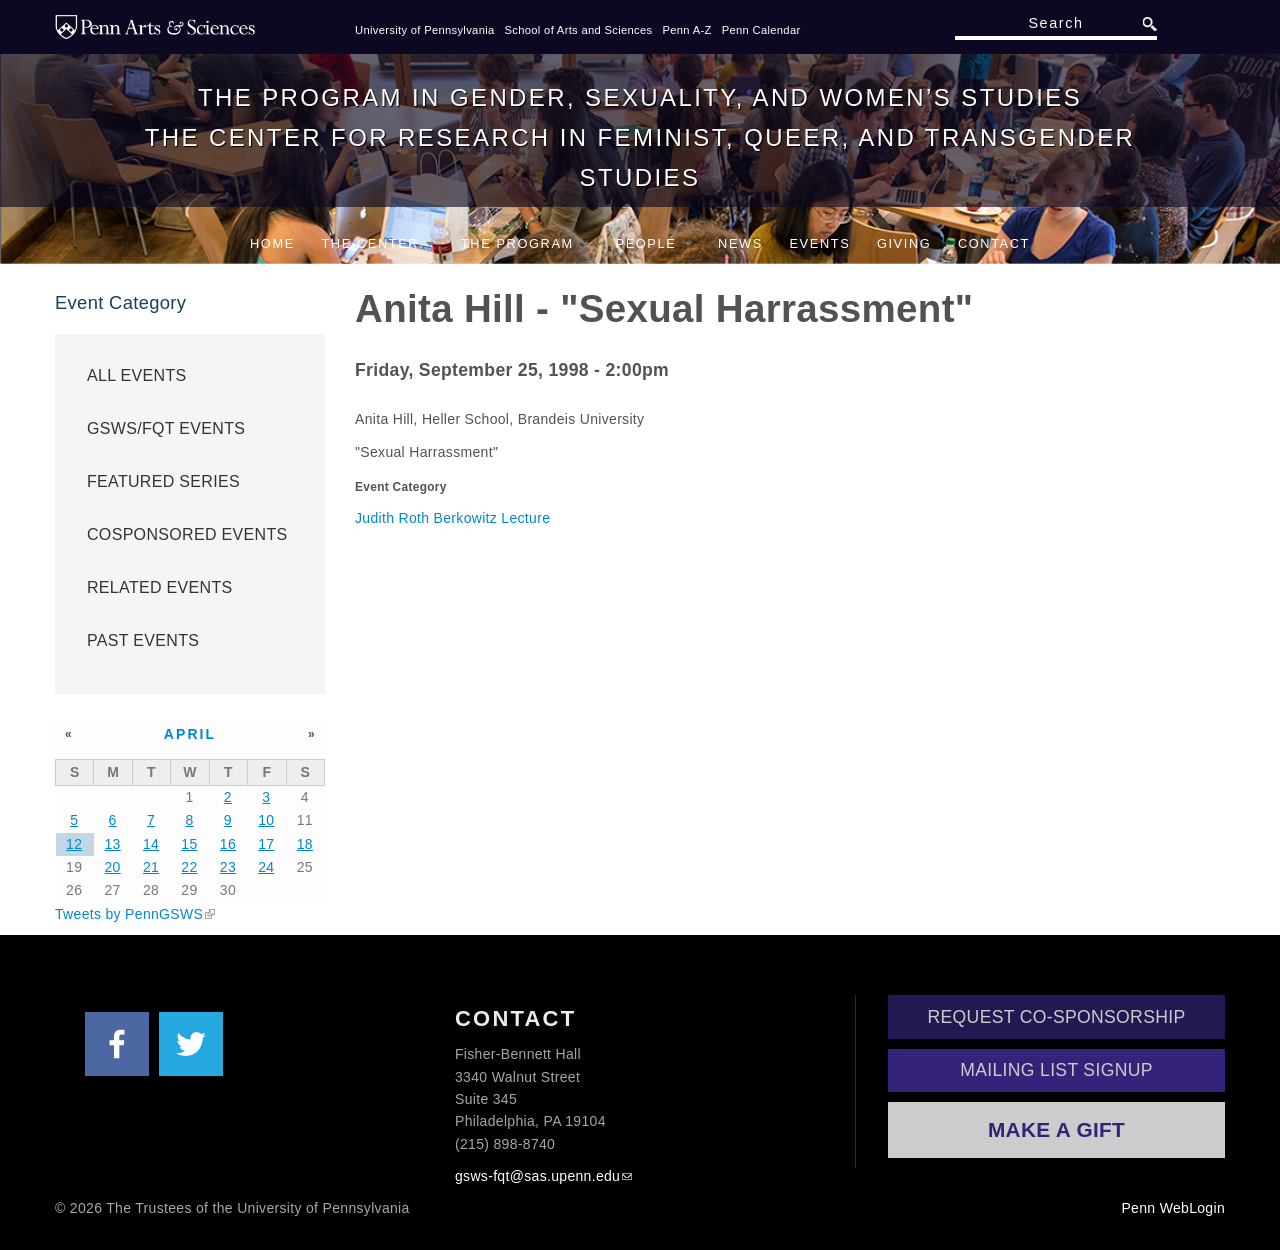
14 (151, 844)
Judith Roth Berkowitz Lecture (452, 518)
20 (113, 867)
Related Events (160, 587)
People (654, 243)
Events (819, 243)
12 (74, 844)
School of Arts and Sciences (579, 30)
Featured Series (163, 481)
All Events (137, 375)
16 (228, 844)
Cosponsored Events (187, 534)
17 (266, 844)
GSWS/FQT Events (166, 428)
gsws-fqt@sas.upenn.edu (537, 1176)
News (740, 243)
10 (266, 820)
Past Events (143, 640)
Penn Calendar (761, 30)
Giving (904, 243)
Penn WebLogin (1173, 1208)
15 (189, 844)
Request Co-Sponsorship (1057, 1017)
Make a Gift (1056, 1129)
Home (272, 243)
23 (228, 867)
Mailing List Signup (1056, 1070)
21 (151, 867)
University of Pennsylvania (425, 30)
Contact (994, 243)
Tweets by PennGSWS (129, 914)
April (190, 734)
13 (113, 844)
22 (189, 867)
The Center (377, 243)
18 (305, 844)
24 (266, 867)
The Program (525, 243)
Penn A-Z (686, 30)
